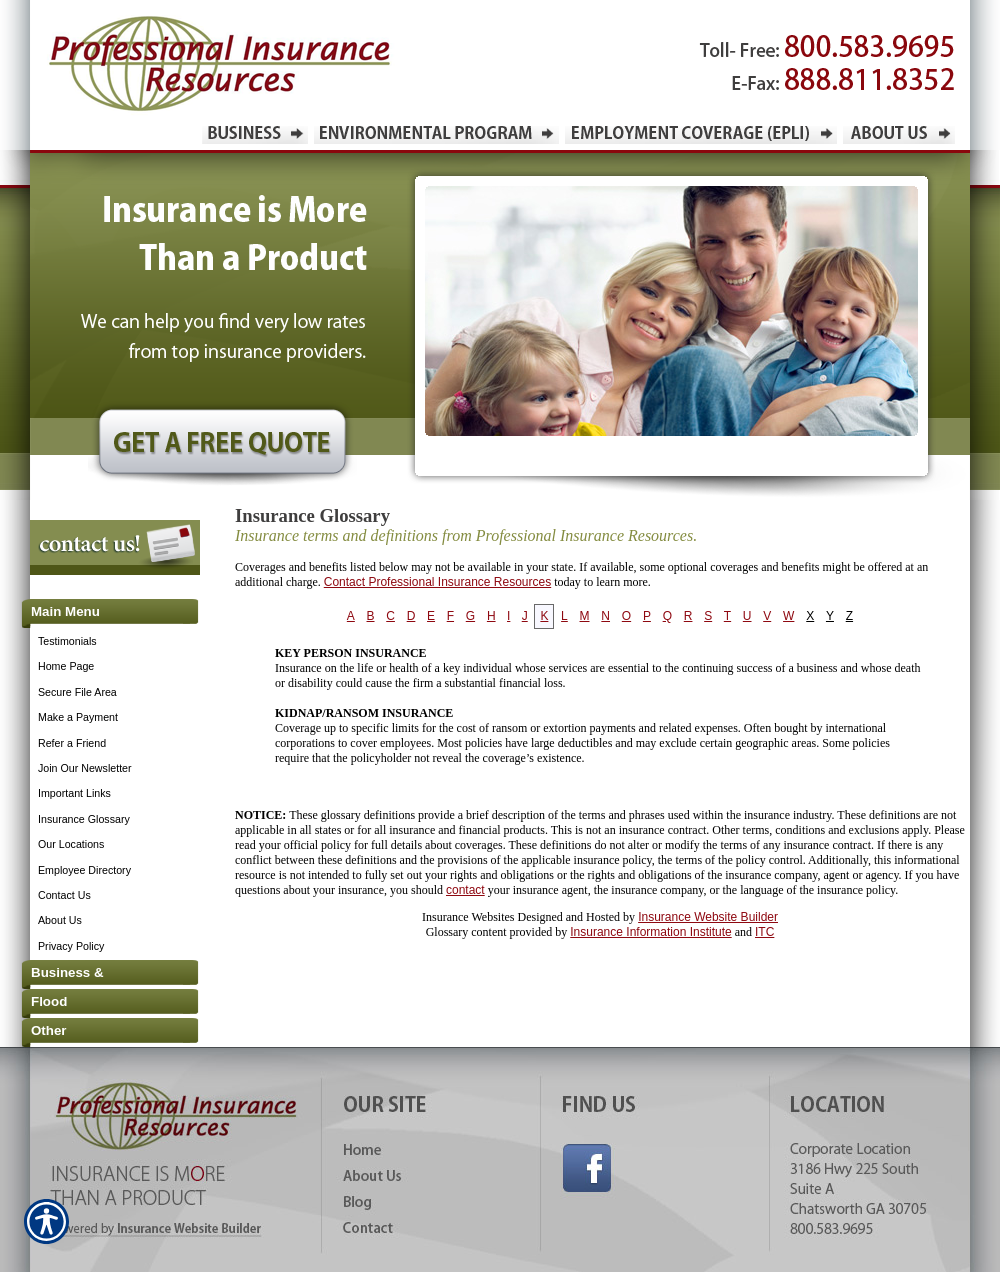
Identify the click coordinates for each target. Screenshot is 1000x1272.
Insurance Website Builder (708, 917)
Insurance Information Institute (650, 932)
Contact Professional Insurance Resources (437, 582)
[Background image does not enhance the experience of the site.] (100, 613)
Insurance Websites (468, 917)
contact (465, 890)
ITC (764, 932)
